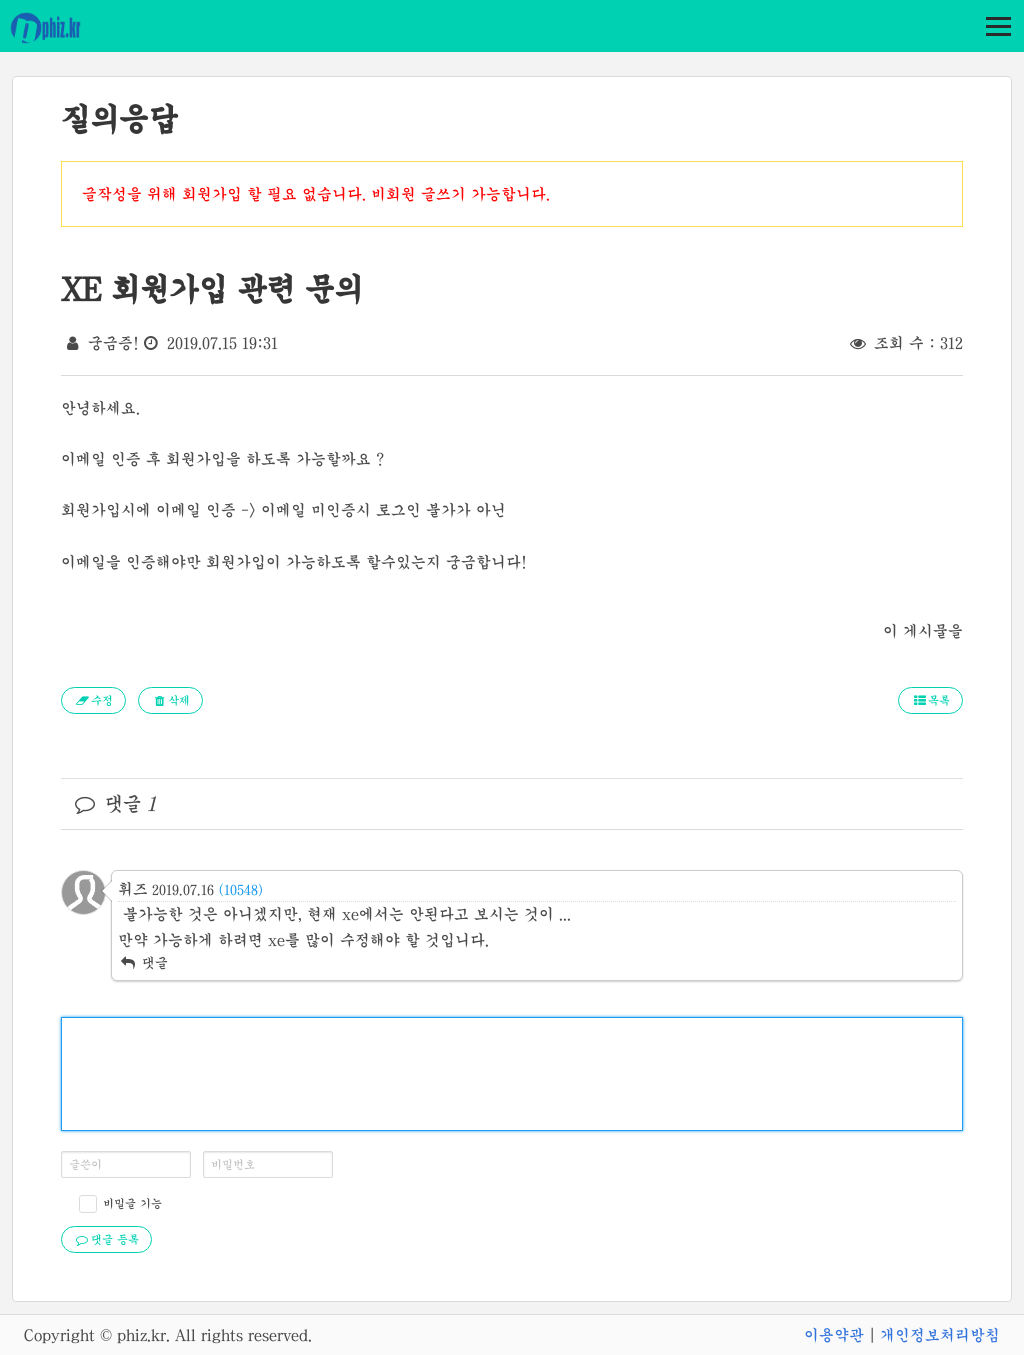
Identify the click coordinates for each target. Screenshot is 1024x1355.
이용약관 (834, 1335)
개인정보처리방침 (940, 1335)
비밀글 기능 (132, 1204)
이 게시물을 (923, 631)
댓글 (143, 963)
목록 (930, 701)
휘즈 (133, 889)
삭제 (170, 701)
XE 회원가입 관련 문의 (212, 289)
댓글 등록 (106, 1240)
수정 (93, 701)
